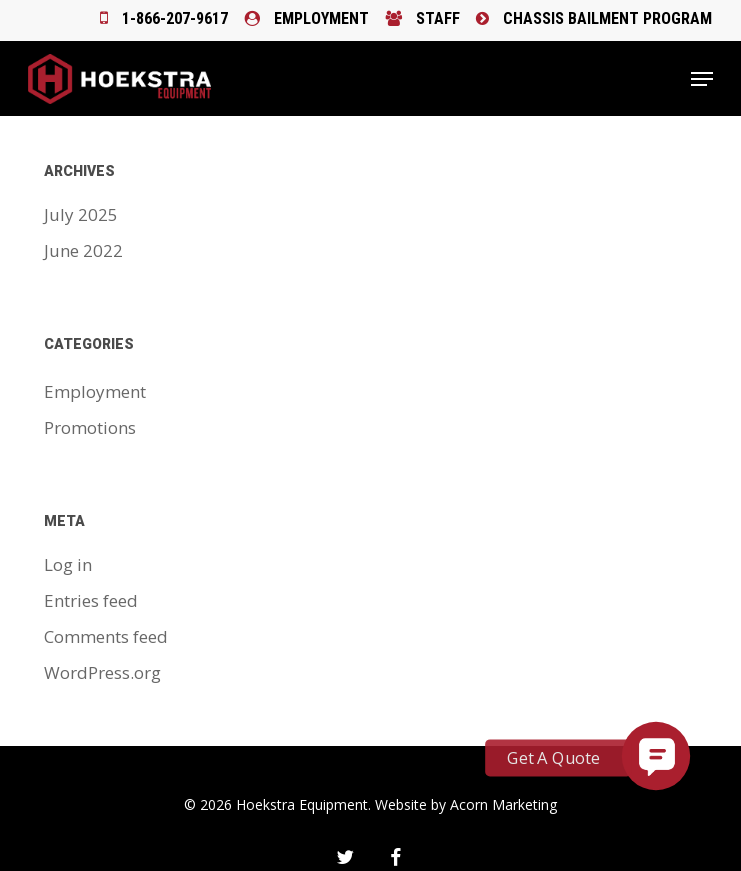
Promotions (90, 427)
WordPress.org (102, 672)
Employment (306, 18)
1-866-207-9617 (164, 18)
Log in (68, 564)
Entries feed (91, 600)
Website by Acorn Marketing (466, 804)
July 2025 (81, 214)
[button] (702, 79)
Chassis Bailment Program (594, 18)
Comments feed (106, 636)
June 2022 (83, 250)
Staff (422, 18)
